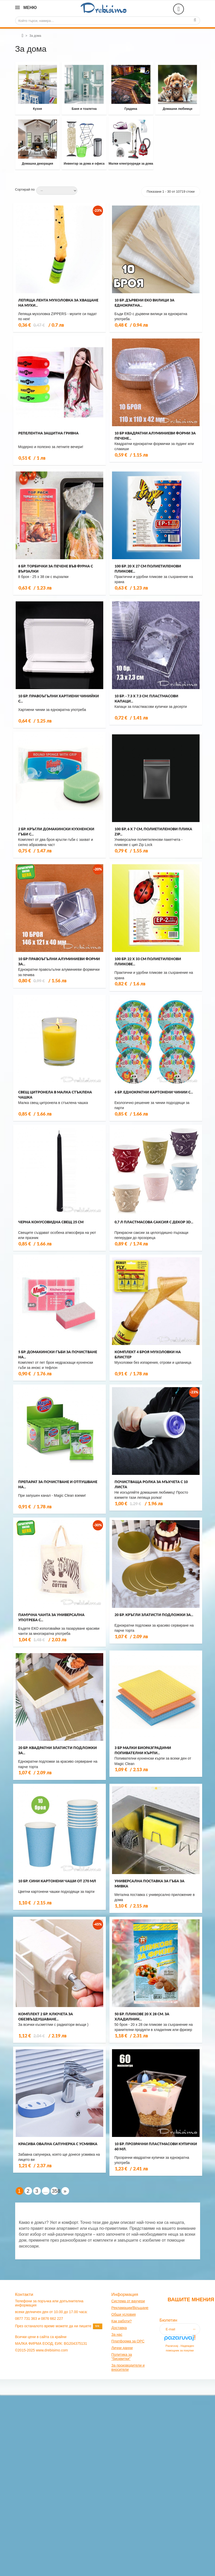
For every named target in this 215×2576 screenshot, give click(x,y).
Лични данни (122, 2348)
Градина (131, 109)
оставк (119, 2328)
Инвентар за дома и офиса (84, 163)
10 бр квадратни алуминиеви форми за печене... (155, 436)
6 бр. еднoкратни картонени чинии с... (154, 1092)
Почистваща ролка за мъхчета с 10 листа (151, 1484)
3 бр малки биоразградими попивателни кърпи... (143, 1750)
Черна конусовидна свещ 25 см (50, 1222)
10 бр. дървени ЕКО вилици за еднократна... (144, 303)
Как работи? (121, 2321)
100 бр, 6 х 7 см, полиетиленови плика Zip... (153, 831)
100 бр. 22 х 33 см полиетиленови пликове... (148, 961)
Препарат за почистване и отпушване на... (57, 1484)
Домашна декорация (37, 163)
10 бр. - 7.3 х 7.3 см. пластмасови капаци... (146, 698)
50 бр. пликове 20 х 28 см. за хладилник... (142, 2016)
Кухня (37, 109)
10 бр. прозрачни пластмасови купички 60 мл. (156, 2146)
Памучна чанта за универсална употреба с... (51, 1617)
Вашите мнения (190, 2299)
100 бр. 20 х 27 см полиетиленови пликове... (148, 569)
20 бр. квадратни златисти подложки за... (57, 1750)
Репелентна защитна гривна (48, 433)
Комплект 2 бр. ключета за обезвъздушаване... (45, 2016)
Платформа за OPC (128, 2341)
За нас (117, 2334)
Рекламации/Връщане (129, 2308)
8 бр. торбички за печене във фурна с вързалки (55, 569)
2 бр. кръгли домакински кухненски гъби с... (56, 831)
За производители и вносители (128, 2367)
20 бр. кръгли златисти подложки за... (154, 1615)
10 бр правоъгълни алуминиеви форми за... (59, 961)
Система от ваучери (128, 2301)
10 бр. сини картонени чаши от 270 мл (57, 1881)
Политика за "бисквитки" (121, 2356)
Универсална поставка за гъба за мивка (149, 1883)
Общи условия (123, 2314)
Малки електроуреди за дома (131, 163)
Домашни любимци (177, 109)
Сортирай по (25, 189)
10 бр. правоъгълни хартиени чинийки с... (58, 698)
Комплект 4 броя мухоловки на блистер (148, 1354)
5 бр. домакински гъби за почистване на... (57, 1354)
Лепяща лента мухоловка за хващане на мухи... (58, 303)
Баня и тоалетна (84, 109)
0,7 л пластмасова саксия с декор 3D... (154, 1222)
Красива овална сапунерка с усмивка (57, 2144)
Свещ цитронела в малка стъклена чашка (55, 1095)
